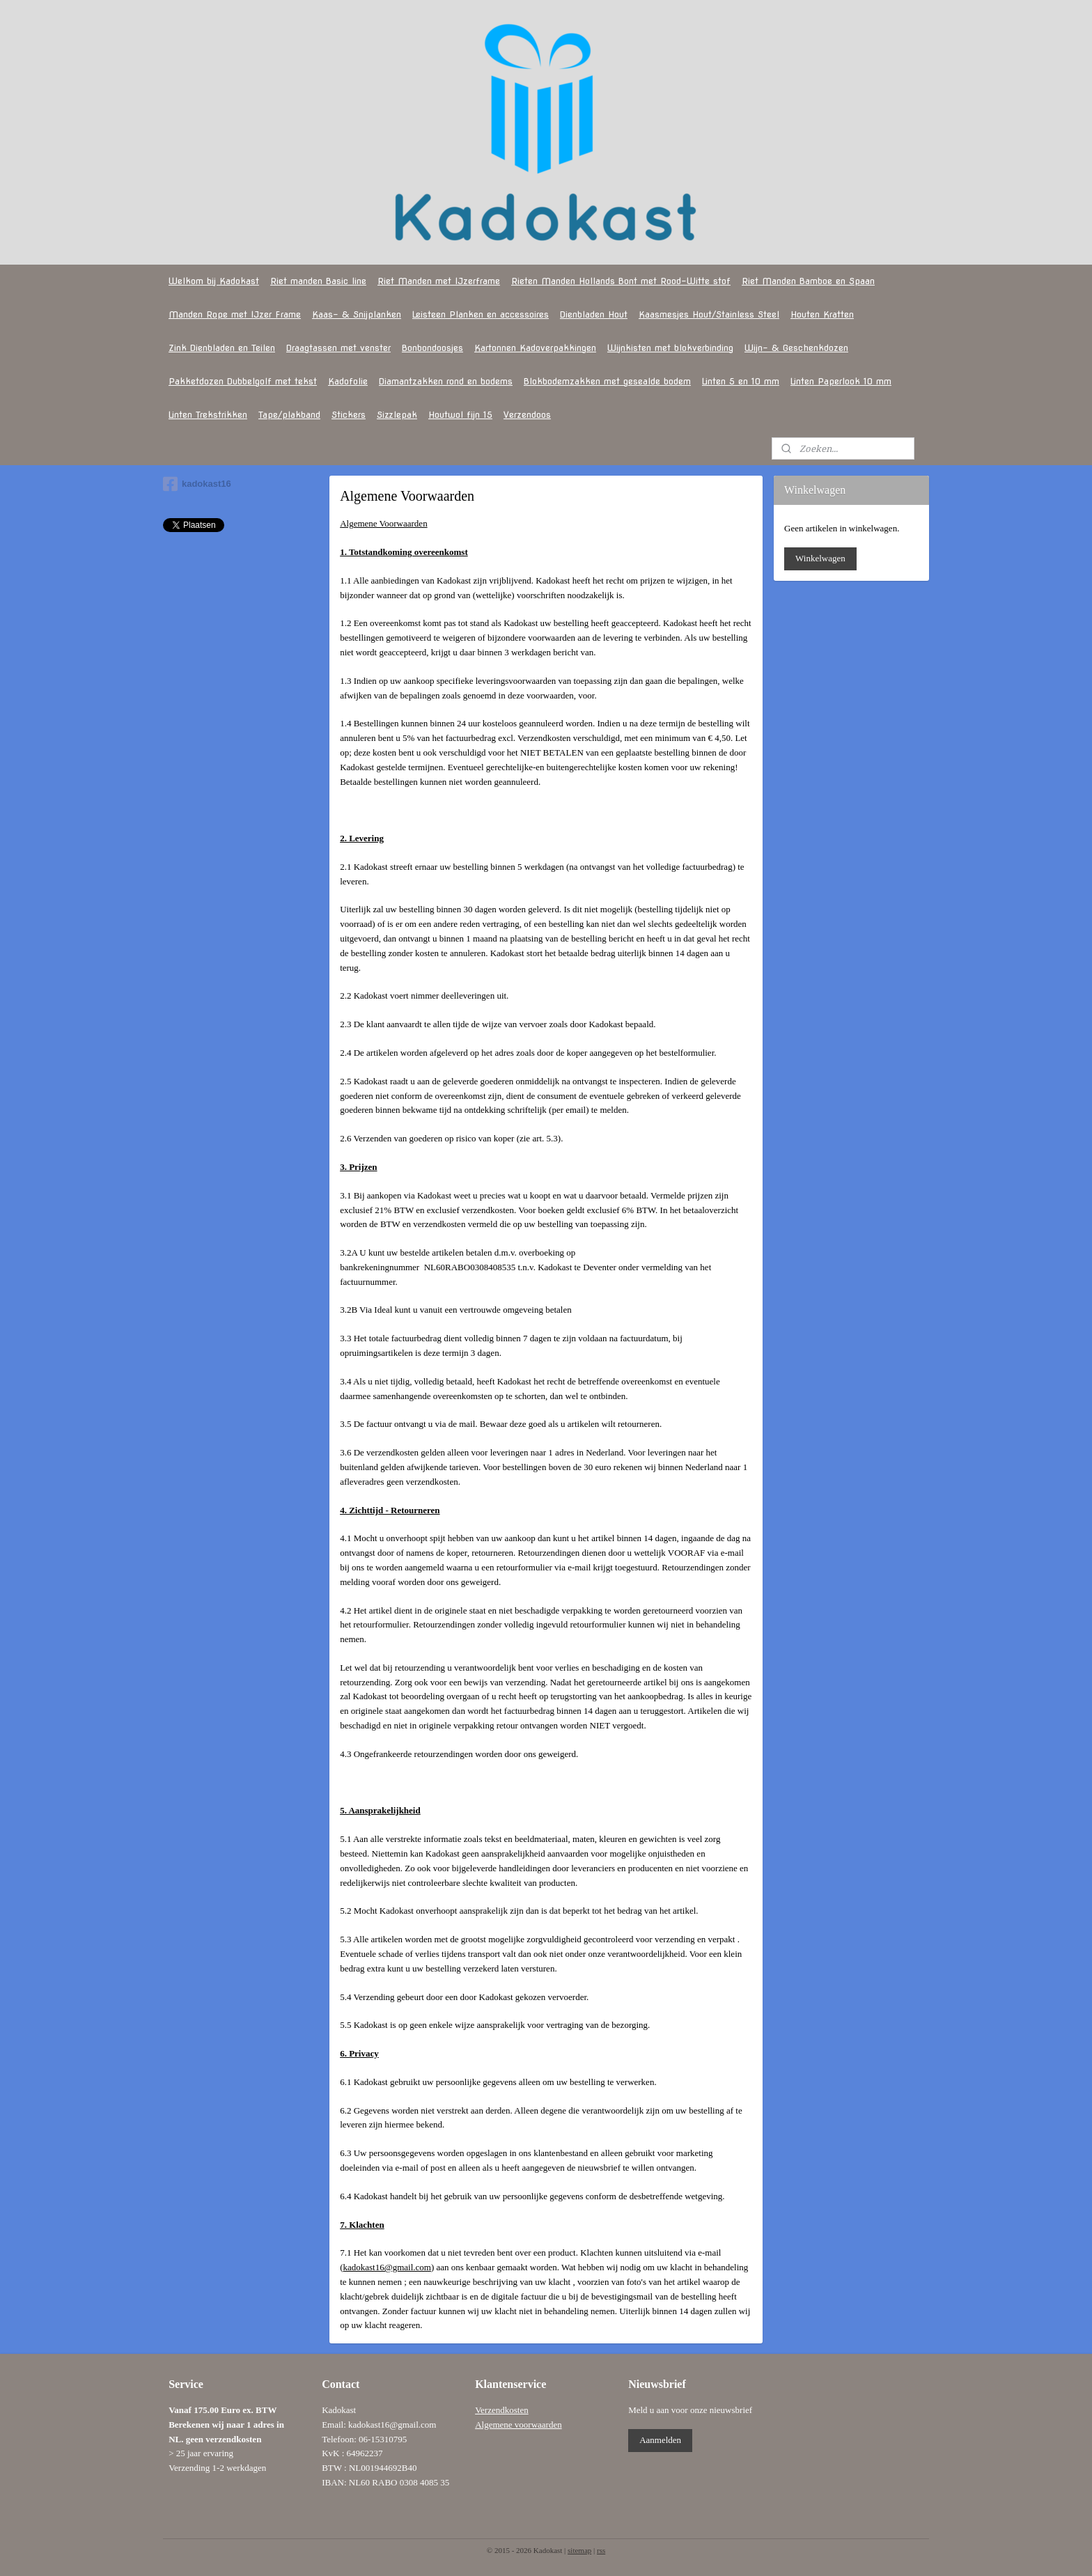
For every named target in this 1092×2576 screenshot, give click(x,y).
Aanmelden (660, 2440)
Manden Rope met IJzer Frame (235, 314)
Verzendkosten (502, 2410)
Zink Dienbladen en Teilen (222, 348)
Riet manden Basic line (318, 281)
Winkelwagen (820, 558)
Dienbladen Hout (593, 314)
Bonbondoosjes (432, 348)
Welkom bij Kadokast (214, 281)
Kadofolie (348, 381)
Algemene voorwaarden (518, 2424)
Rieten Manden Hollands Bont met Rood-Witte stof (621, 281)
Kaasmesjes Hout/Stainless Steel (709, 314)
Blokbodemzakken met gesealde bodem (607, 381)
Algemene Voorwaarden (384, 523)
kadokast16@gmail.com (387, 2267)
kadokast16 (197, 484)
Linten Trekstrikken (208, 414)
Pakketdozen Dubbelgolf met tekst (243, 381)
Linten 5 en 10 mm (740, 381)
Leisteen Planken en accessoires (480, 314)
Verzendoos (527, 414)
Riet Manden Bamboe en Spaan (808, 281)
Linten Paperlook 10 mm (840, 381)
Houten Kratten (822, 314)
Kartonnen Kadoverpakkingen (535, 348)
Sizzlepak (397, 414)
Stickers (349, 414)
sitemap (579, 2550)
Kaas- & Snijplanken (356, 314)
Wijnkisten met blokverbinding (670, 348)
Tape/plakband (289, 414)
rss (601, 2550)
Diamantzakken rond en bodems (446, 381)
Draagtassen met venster (338, 348)
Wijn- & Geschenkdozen (796, 348)
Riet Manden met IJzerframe (438, 281)
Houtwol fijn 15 (460, 414)
